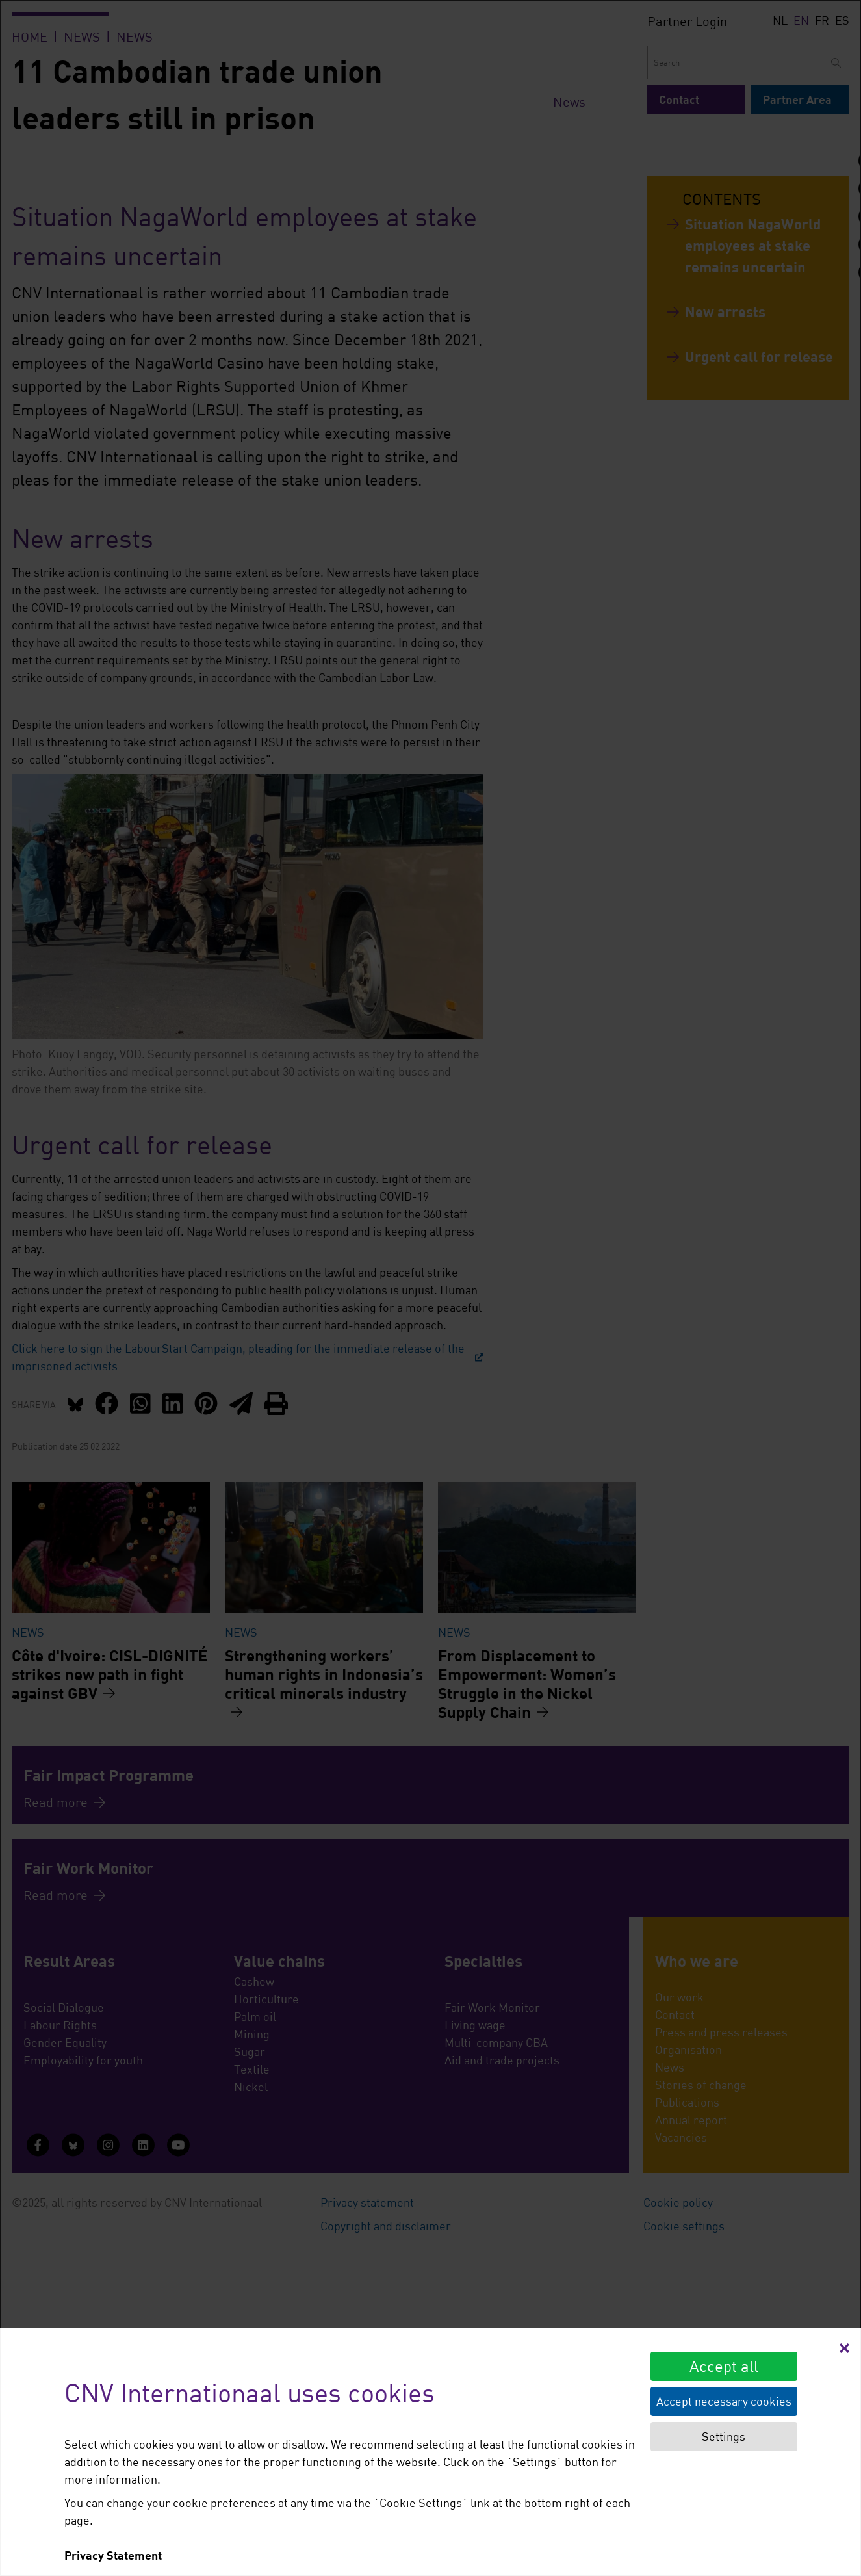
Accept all (723, 2365)
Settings (723, 2436)
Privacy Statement (113, 2555)
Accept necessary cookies (723, 2401)
